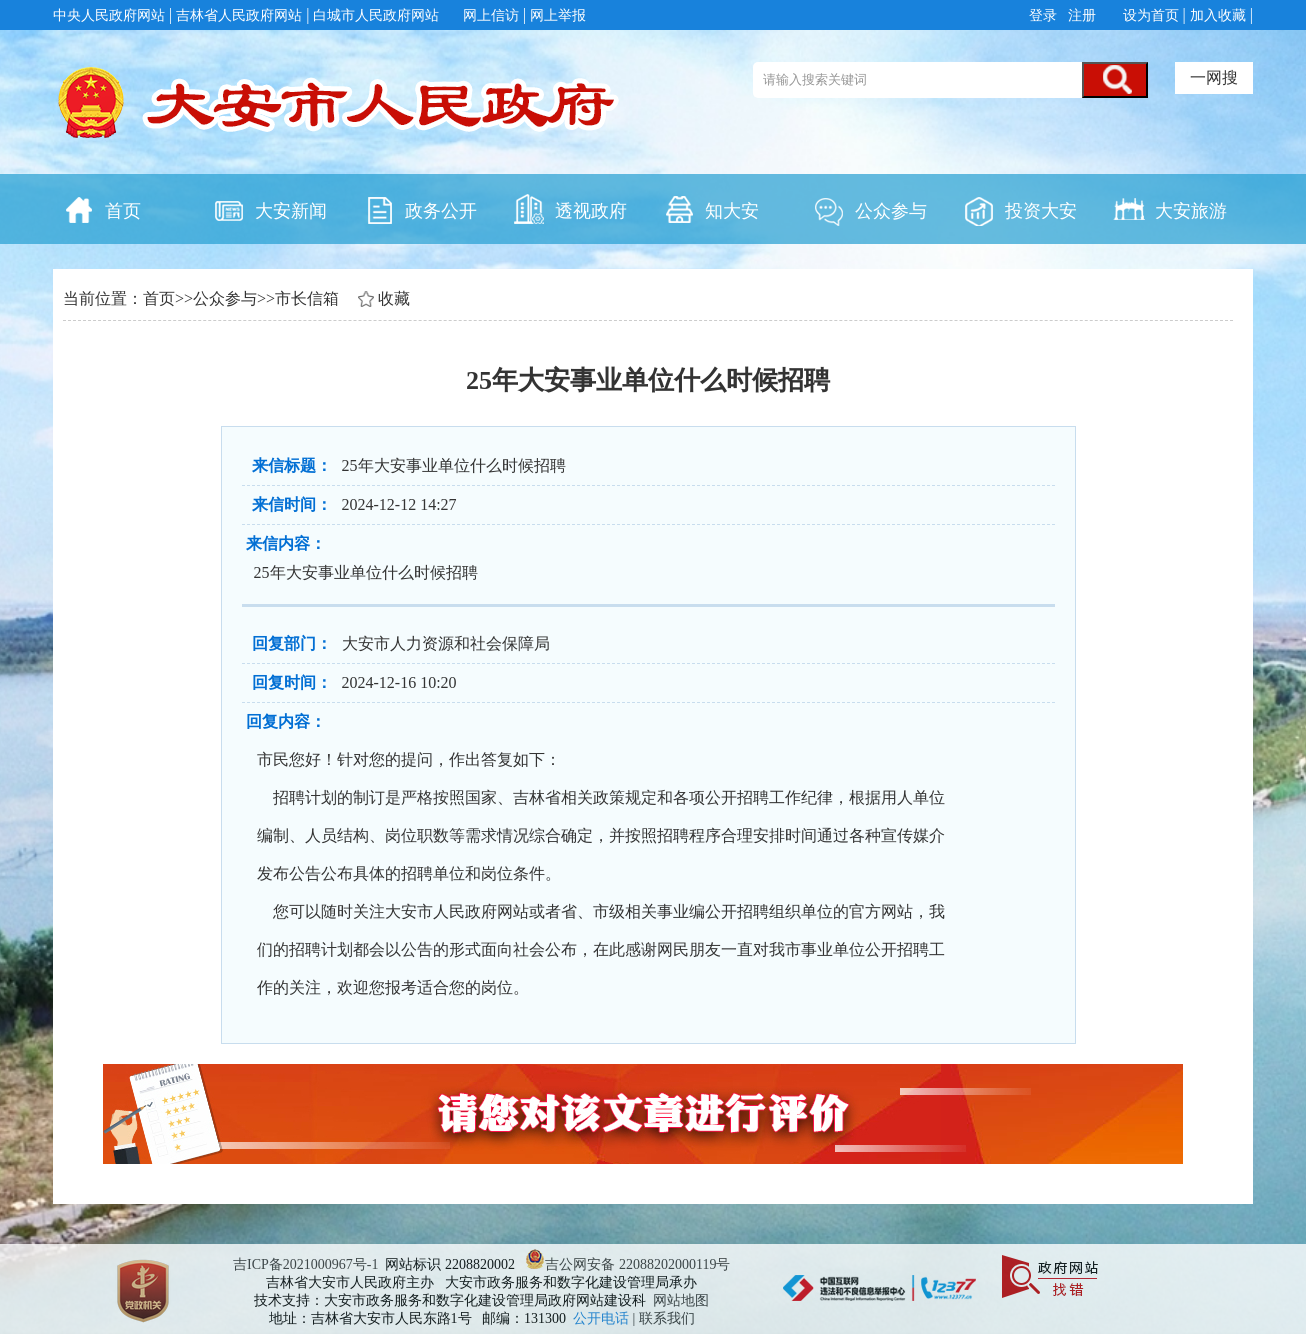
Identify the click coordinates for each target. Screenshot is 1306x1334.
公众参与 (870, 209)
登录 (1045, 15)
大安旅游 (1170, 209)
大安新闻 (270, 209)
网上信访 (491, 15)
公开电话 (603, 1318)
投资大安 (1020, 209)
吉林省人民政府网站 (239, 15)
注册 (1081, 15)
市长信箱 (307, 298)
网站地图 (681, 1300)
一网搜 (1214, 77)
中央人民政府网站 (109, 15)
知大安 (711, 209)
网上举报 (558, 15)
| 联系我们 (664, 1318)
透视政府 (570, 209)
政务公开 (420, 209)
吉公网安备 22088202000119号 (627, 1264)
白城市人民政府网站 (376, 15)
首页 (102, 209)
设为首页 (1151, 15)
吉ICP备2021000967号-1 (305, 1264)
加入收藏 (1218, 15)
